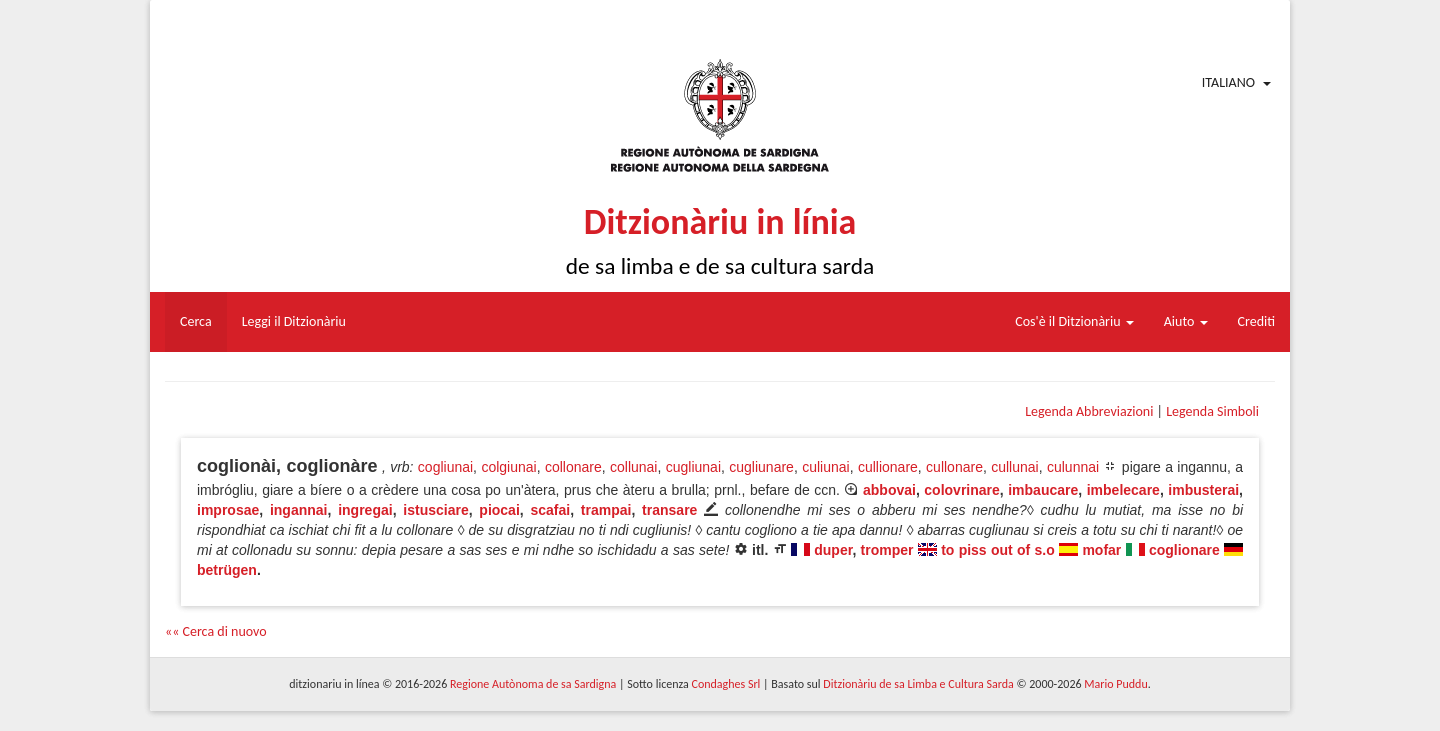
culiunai (825, 467)
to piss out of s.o (998, 550)
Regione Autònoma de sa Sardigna (533, 684)
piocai (499, 510)
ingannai (299, 510)
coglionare (1184, 550)
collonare (573, 467)
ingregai (365, 510)
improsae (228, 510)
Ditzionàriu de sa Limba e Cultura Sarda (918, 684)
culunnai (1073, 467)
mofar (1101, 550)
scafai (550, 510)
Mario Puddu (1115, 684)
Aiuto (1186, 321)
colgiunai (508, 467)
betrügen (227, 570)
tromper (887, 550)
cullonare (954, 467)
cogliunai (445, 467)
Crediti (1257, 321)
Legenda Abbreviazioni (1089, 411)
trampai (606, 510)
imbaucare (1043, 490)
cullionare (888, 467)
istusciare (435, 510)
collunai (633, 467)
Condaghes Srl (725, 684)
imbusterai (1203, 490)
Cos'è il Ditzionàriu (1074, 321)
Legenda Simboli (1212, 411)
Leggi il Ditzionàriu (294, 321)
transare (669, 510)
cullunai (1014, 467)
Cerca (196, 321)
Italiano (1228, 82)
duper (833, 550)
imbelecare (1123, 490)
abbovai (889, 490)
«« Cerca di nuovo (216, 631)
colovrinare (961, 490)
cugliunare (761, 467)
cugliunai (693, 467)
